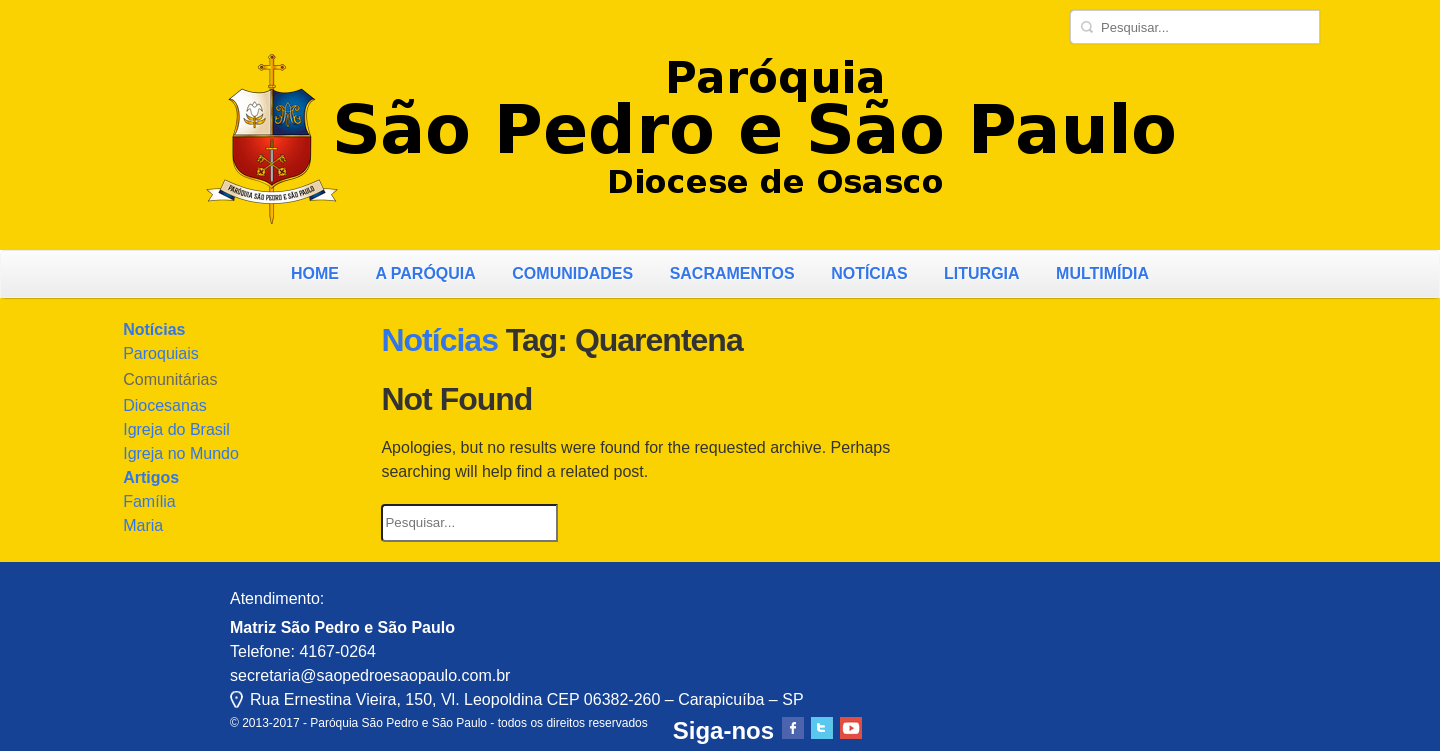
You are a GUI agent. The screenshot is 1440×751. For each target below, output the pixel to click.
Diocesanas (165, 405)
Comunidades (572, 273)
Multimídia (1102, 273)
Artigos (151, 477)
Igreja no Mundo (181, 453)
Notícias (869, 273)
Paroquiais (161, 353)
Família (149, 501)
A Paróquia (425, 273)
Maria (143, 525)
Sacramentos (732, 273)
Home (315, 273)
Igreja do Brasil (176, 429)
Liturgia (982, 273)
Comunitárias (170, 379)
